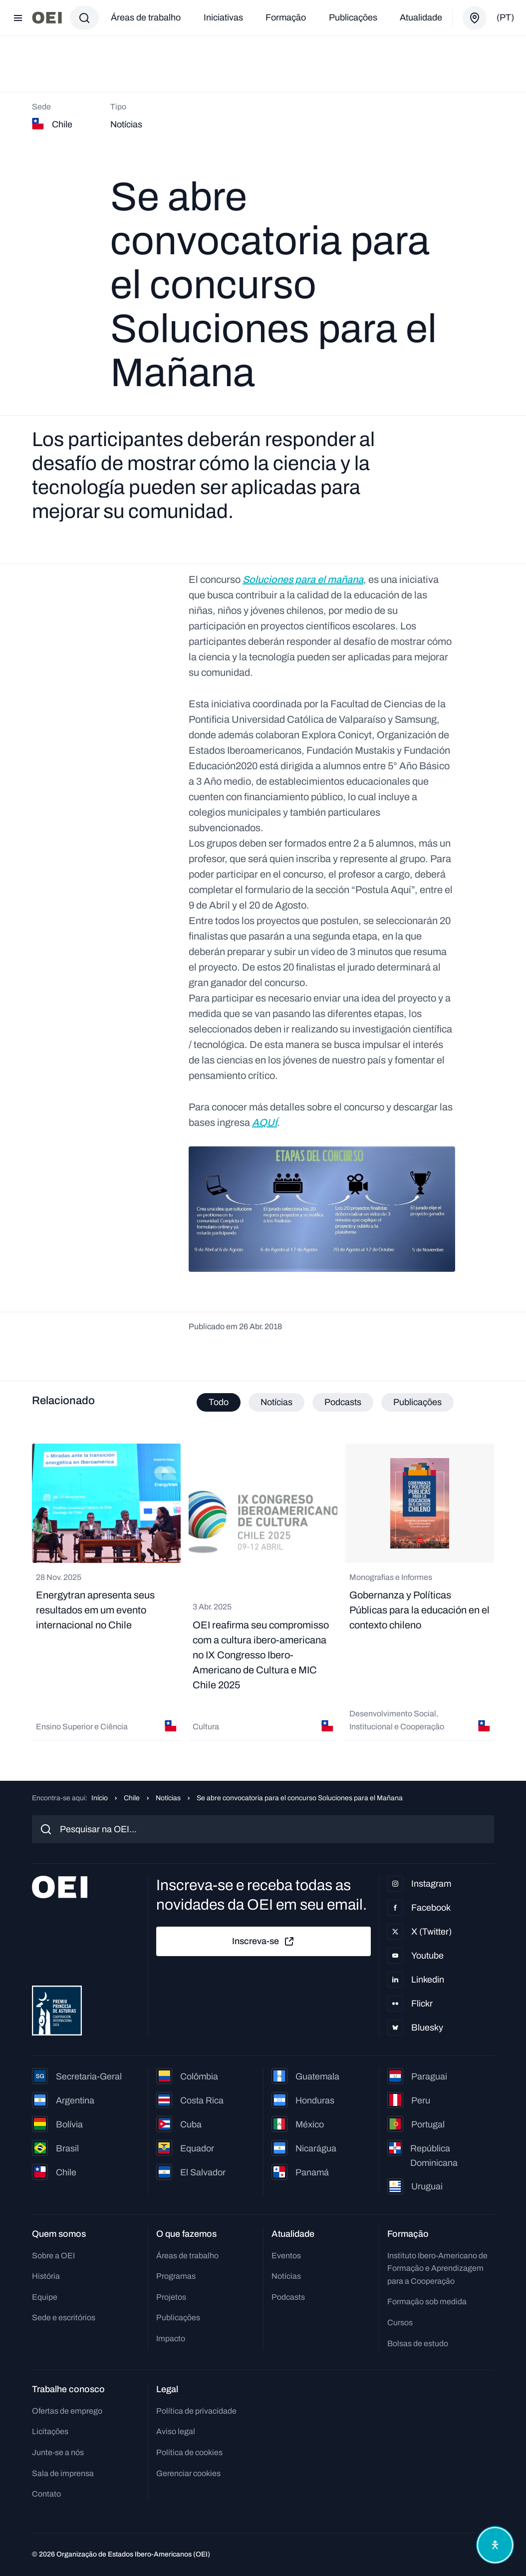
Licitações (50, 2431)
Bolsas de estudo (417, 2343)
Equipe (44, 2297)
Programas (176, 2276)
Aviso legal (175, 2431)
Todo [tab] (219, 1402)
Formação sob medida (427, 2301)
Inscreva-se (263, 1942)
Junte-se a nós (58, 2452)
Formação (285, 17)
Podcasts (288, 2297)
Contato (46, 2494)
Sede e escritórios (63, 2317)
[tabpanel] (263, 1592)
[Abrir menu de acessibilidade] (495, 2545)
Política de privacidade (196, 2411)
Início (99, 1798)
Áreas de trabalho (146, 17)
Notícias (168, 1798)
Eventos (286, 2255)
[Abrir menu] (18, 18)
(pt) (505, 17)
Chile (132, 1798)
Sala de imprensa (63, 2473)
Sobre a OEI (53, 2255)
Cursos (400, 2322)
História (46, 2276)
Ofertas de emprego (67, 2411)
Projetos (171, 2297)
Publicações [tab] (417, 1402)
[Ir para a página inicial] (47, 17)
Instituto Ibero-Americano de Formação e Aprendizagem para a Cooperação (437, 2268)
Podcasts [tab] (342, 1402)
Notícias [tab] (276, 1402)
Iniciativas (223, 17)
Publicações (353, 17)
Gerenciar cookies (188, 2473)
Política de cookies (189, 2452)
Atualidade (421, 17)
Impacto (170, 2338)
